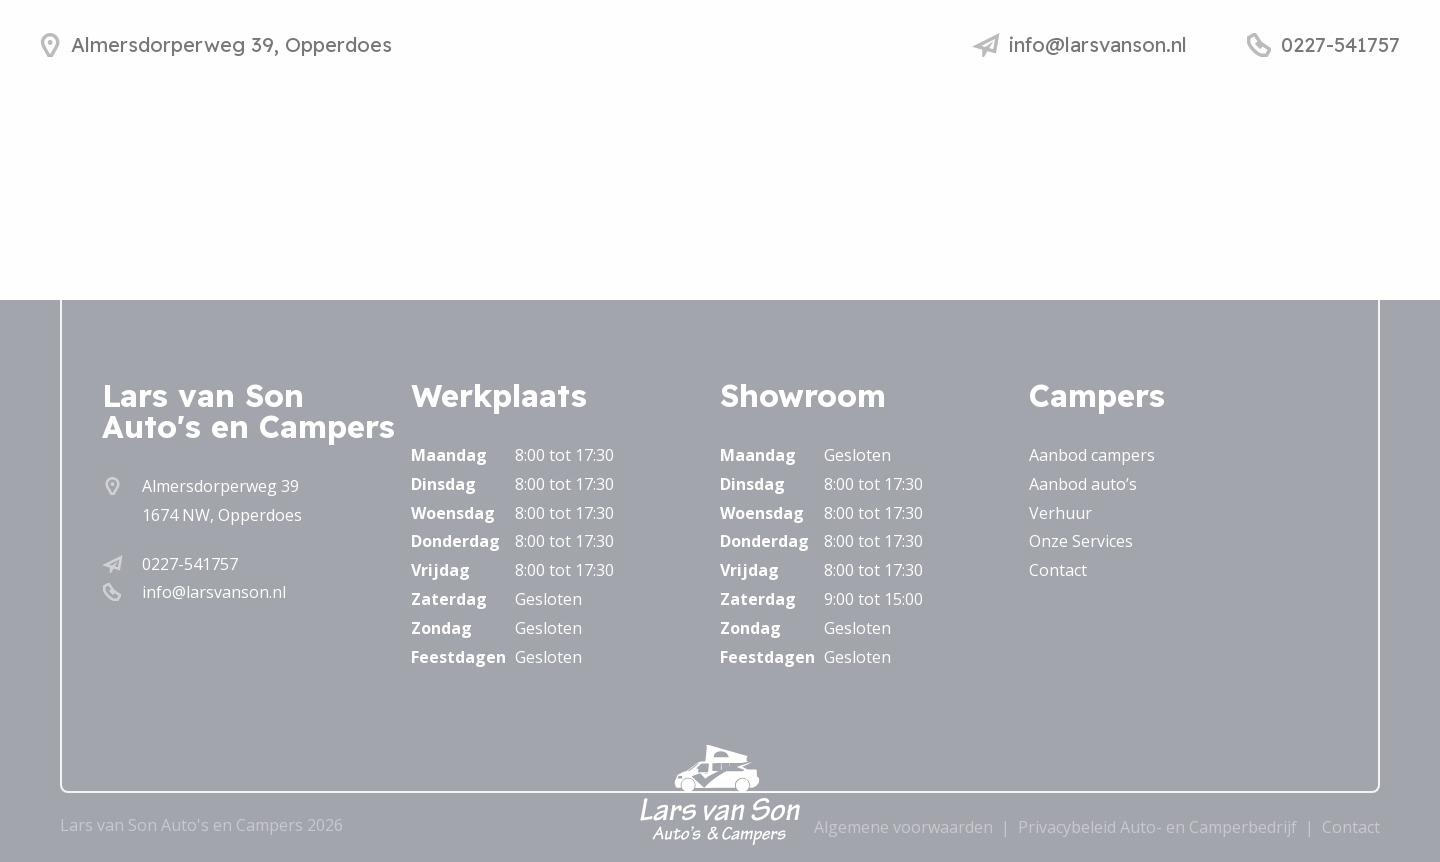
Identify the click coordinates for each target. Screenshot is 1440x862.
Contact (1058, 570)
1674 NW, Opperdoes (222, 515)
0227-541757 (190, 564)
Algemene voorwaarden (903, 827)
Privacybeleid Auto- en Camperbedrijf (1157, 827)
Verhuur (1060, 513)
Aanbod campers (1092, 455)
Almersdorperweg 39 (220, 486)
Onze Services (1081, 541)
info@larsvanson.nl (214, 592)
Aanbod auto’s (1083, 484)
